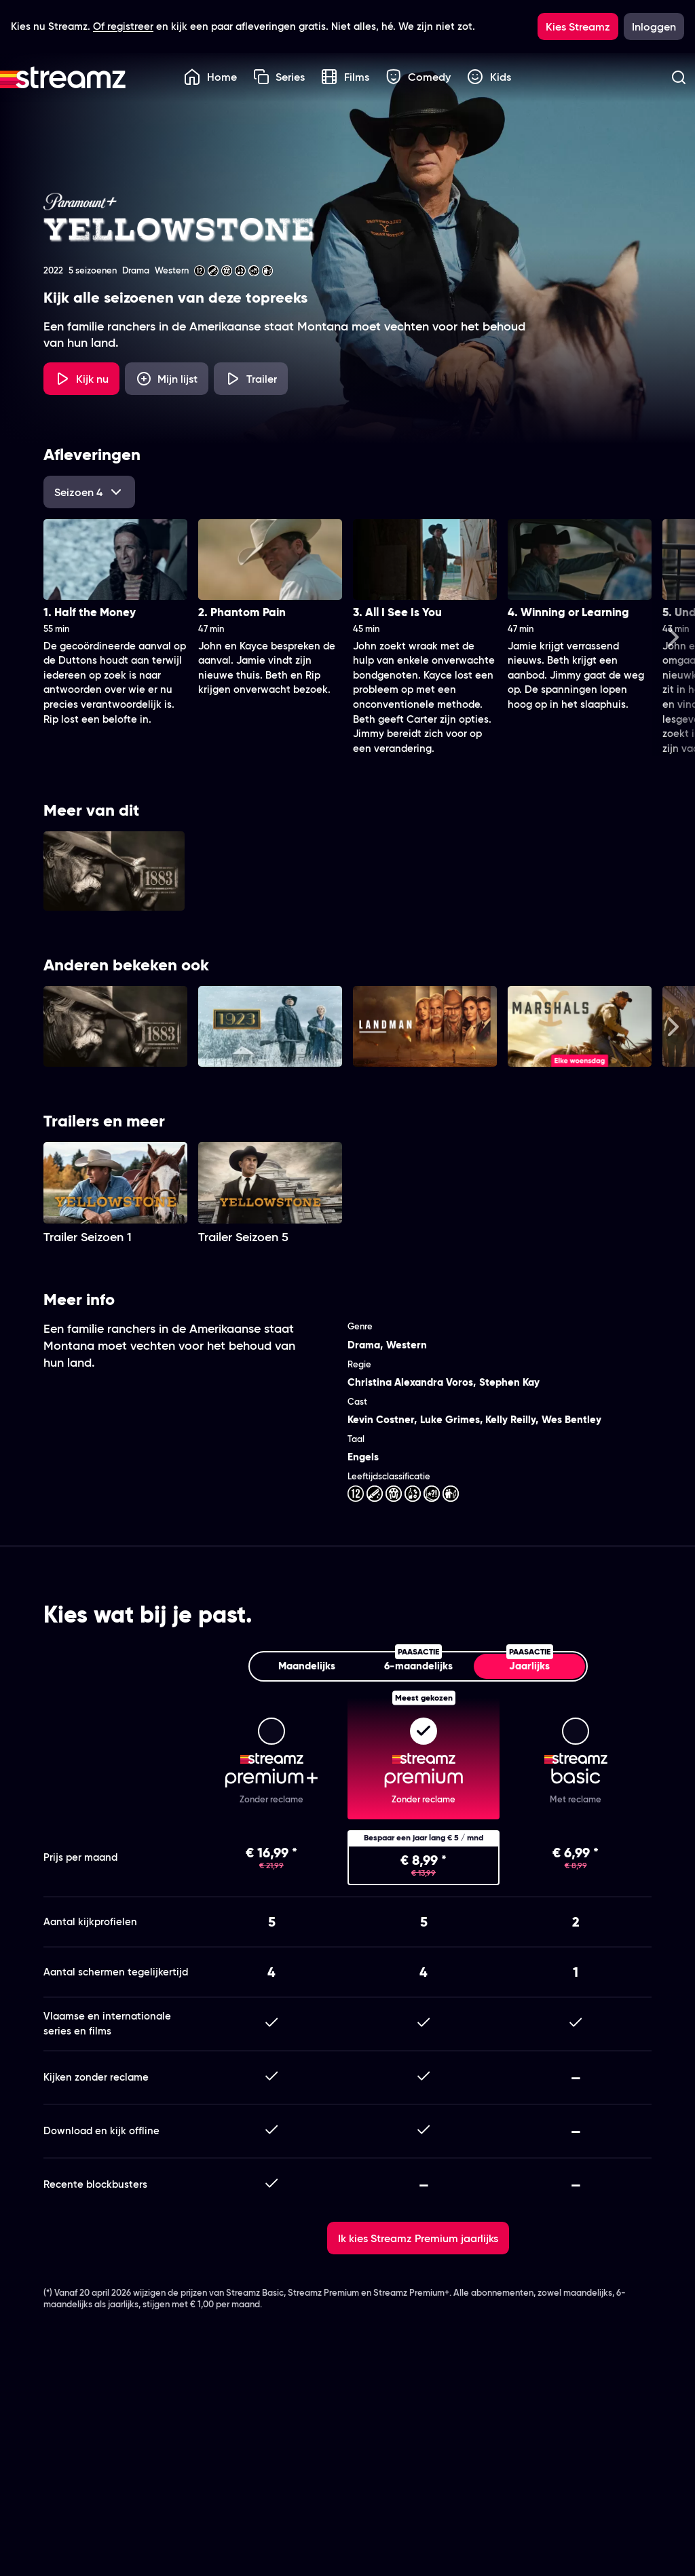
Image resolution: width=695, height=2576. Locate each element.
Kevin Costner (381, 1419)
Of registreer (123, 26)
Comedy (418, 77)
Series (279, 77)
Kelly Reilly (510, 1419)
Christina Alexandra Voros (410, 1382)
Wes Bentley (571, 1419)
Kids (489, 77)
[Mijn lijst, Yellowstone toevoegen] (166, 378)
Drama (364, 1344)
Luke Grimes (450, 1419)
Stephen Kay (509, 1382)
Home (210, 77)
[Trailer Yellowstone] (251, 378)
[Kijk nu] (81, 378)
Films (345, 77)
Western (406, 1344)
